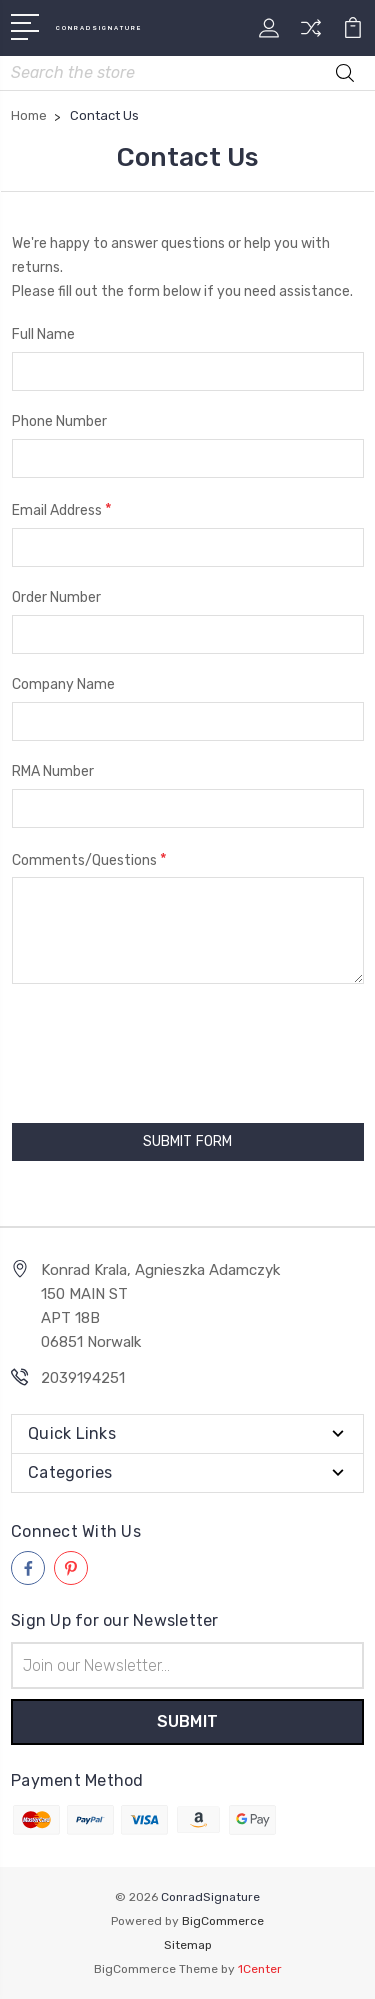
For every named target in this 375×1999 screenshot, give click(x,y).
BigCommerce (223, 1921)
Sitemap (188, 1945)
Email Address (62, 509)
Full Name (43, 334)
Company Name (63, 684)
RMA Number (53, 771)
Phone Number (59, 421)
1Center (260, 1969)
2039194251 (83, 1378)
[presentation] (126, 1043)
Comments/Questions (89, 859)
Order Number (56, 597)
